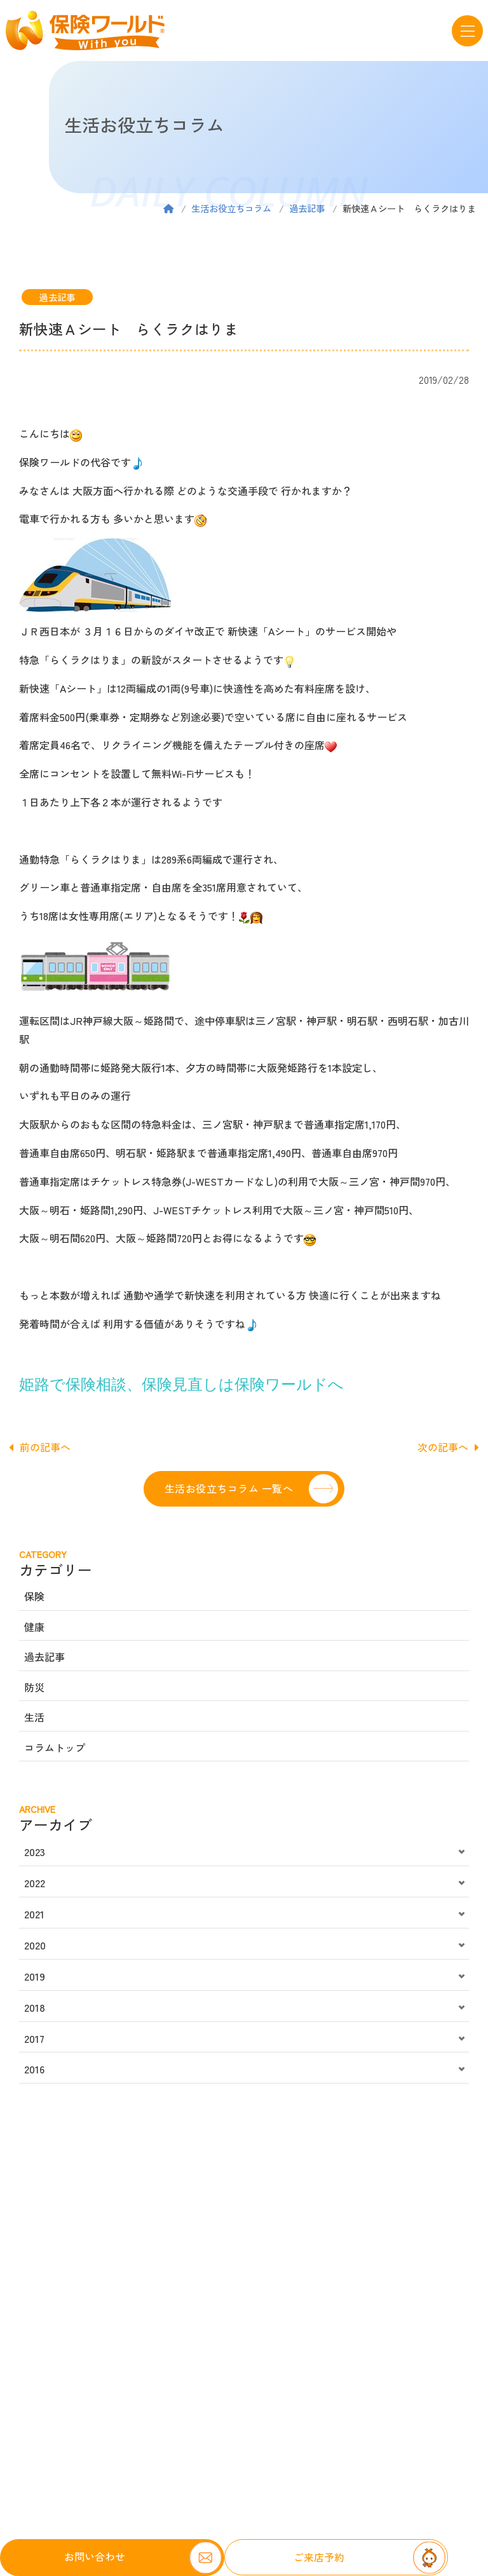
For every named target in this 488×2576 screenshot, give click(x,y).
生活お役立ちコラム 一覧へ (229, 1488)
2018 (34, 2007)
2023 (34, 1851)
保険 (34, 1596)
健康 (34, 1626)
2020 (35, 1945)
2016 (34, 2069)
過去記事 (307, 208)
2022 (34, 1882)
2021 (34, 1914)
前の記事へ (40, 1446)
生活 (34, 1717)
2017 (34, 2038)
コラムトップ (54, 1747)
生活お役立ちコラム (231, 208)
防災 (34, 1687)
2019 (34, 1976)
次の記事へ (447, 1446)
